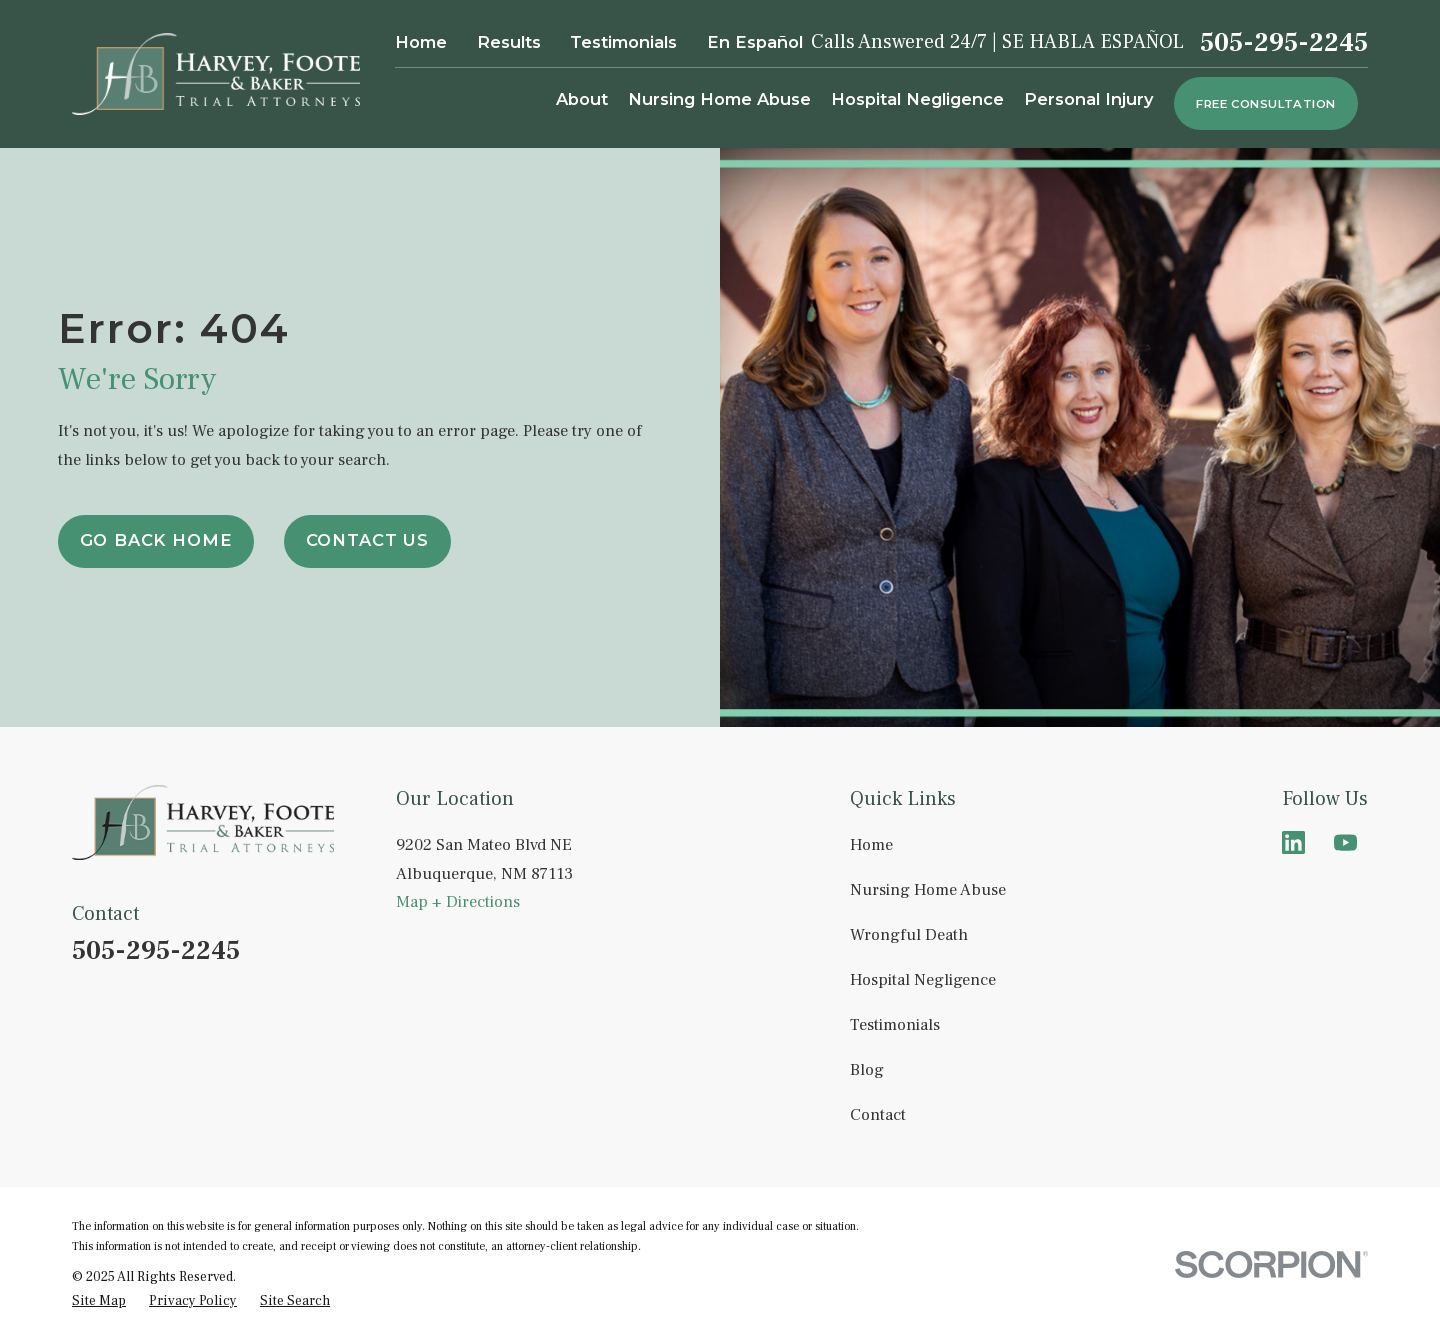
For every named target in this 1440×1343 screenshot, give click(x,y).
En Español (755, 42)
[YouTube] (1345, 842)
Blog (867, 1069)
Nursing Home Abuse (928, 889)
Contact (878, 1114)
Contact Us (367, 540)
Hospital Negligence (923, 979)
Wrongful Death (909, 934)
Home (421, 42)
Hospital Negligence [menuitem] (917, 99)
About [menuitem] (582, 99)
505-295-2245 (1284, 43)
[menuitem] (99, 1301)
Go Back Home (156, 540)
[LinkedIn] (1293, 842)
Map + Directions (458, 901)
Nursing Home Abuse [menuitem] (719, 99)
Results (509, 42)
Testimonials (623, 42)
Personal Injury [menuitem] (1089, 99)
